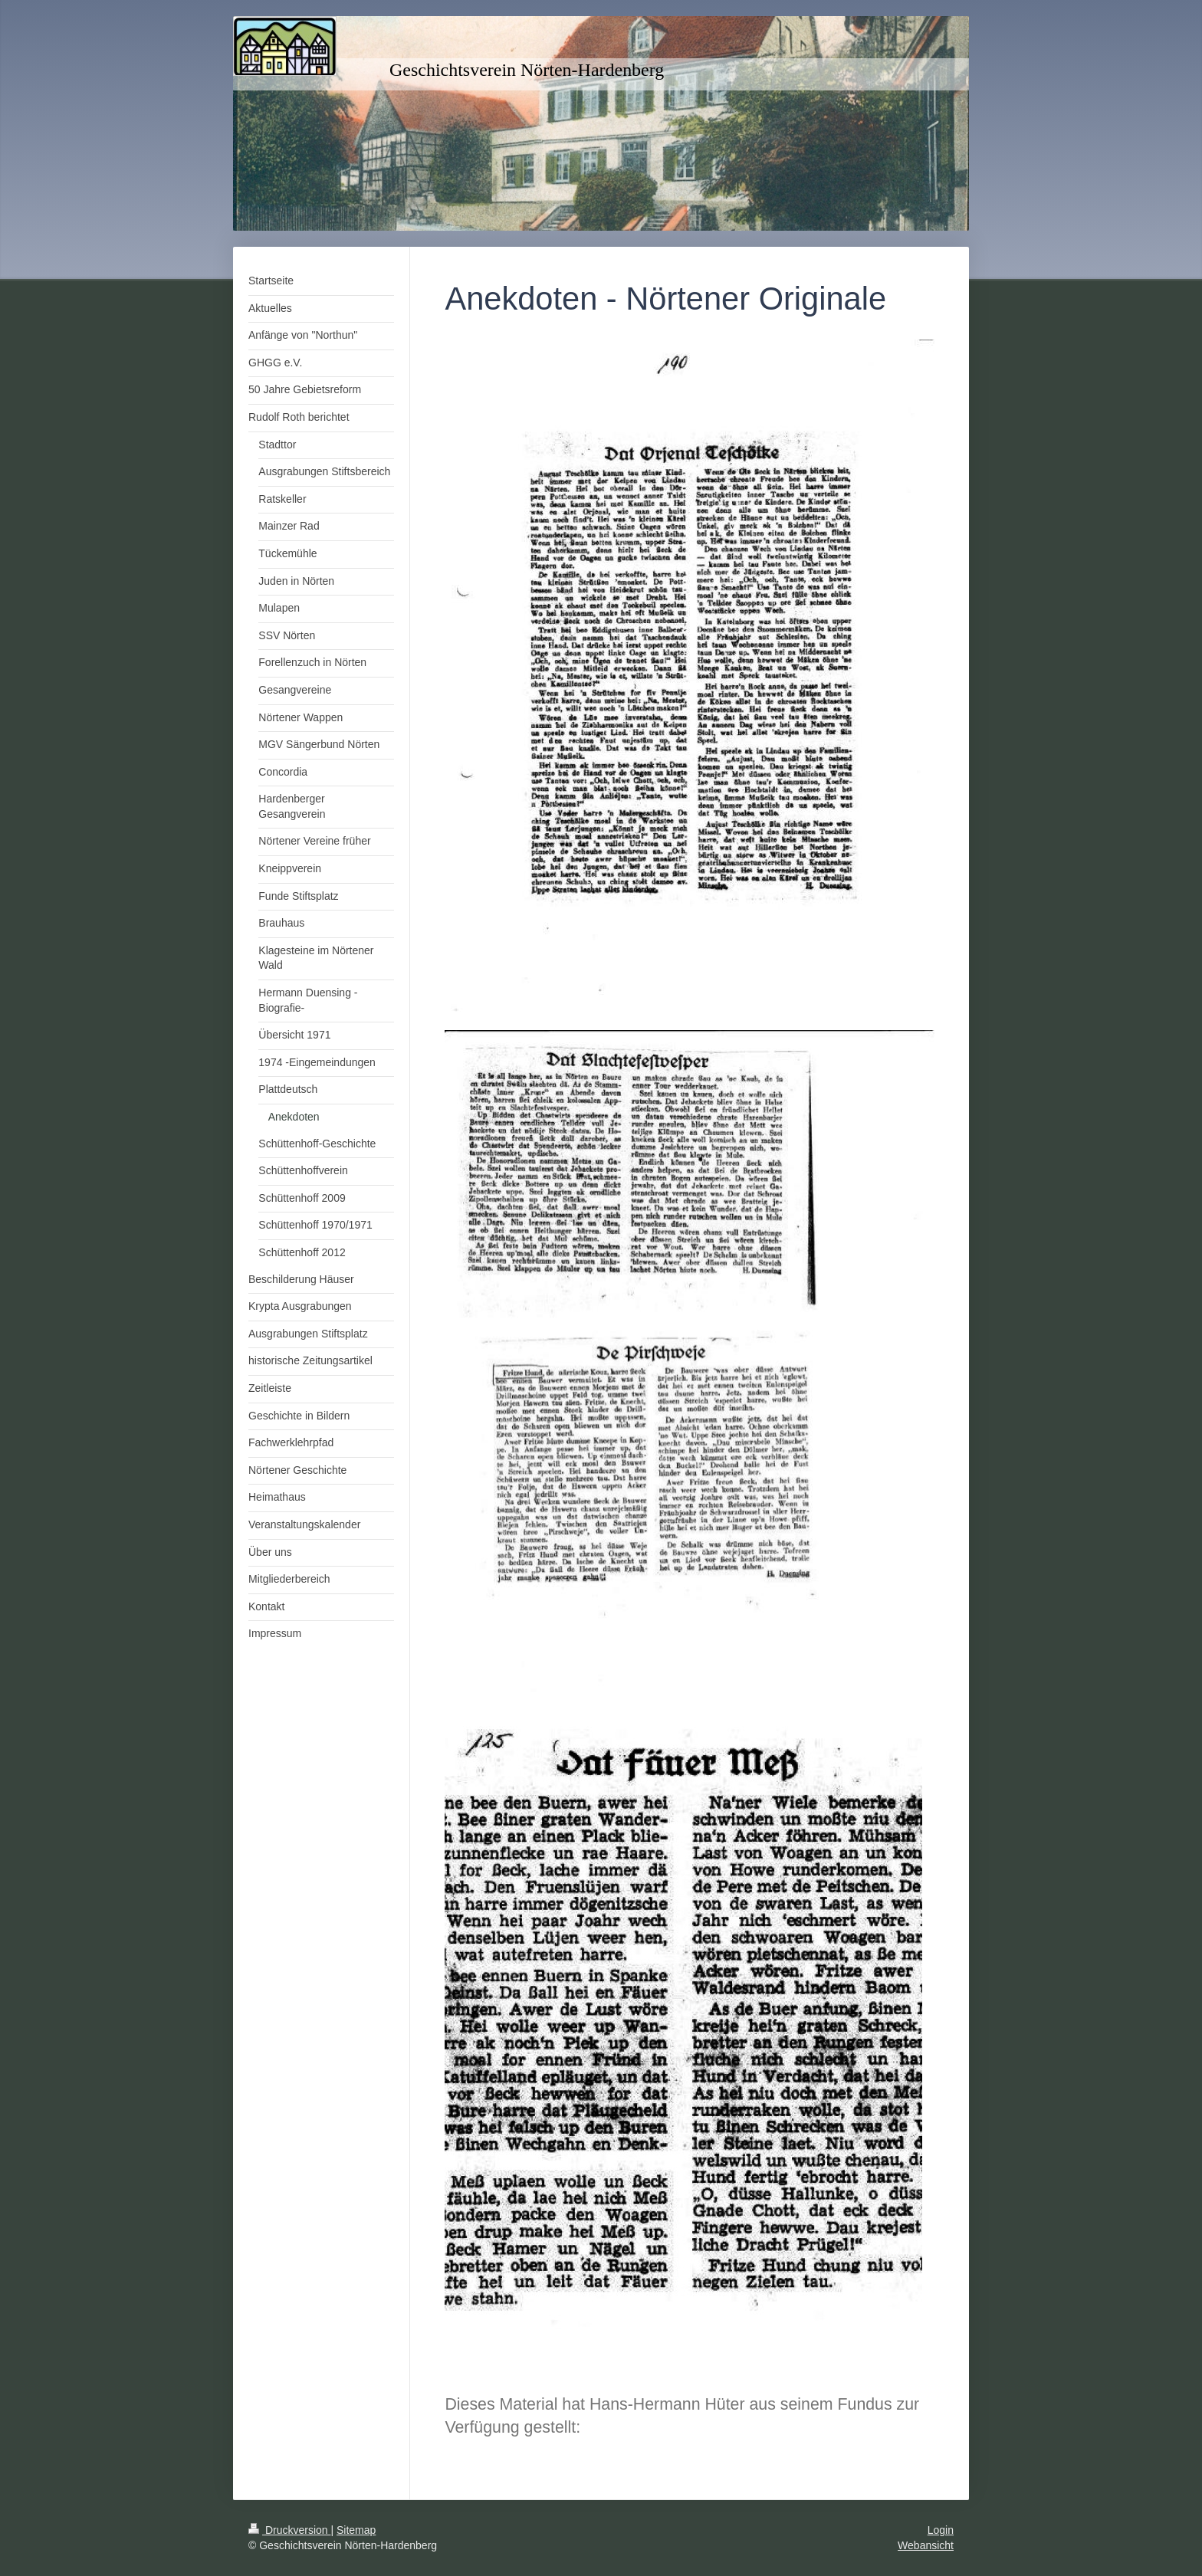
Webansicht (926, 2545)
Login (941, 2530)
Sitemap (356, 2530)
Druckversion (289, 2530)
